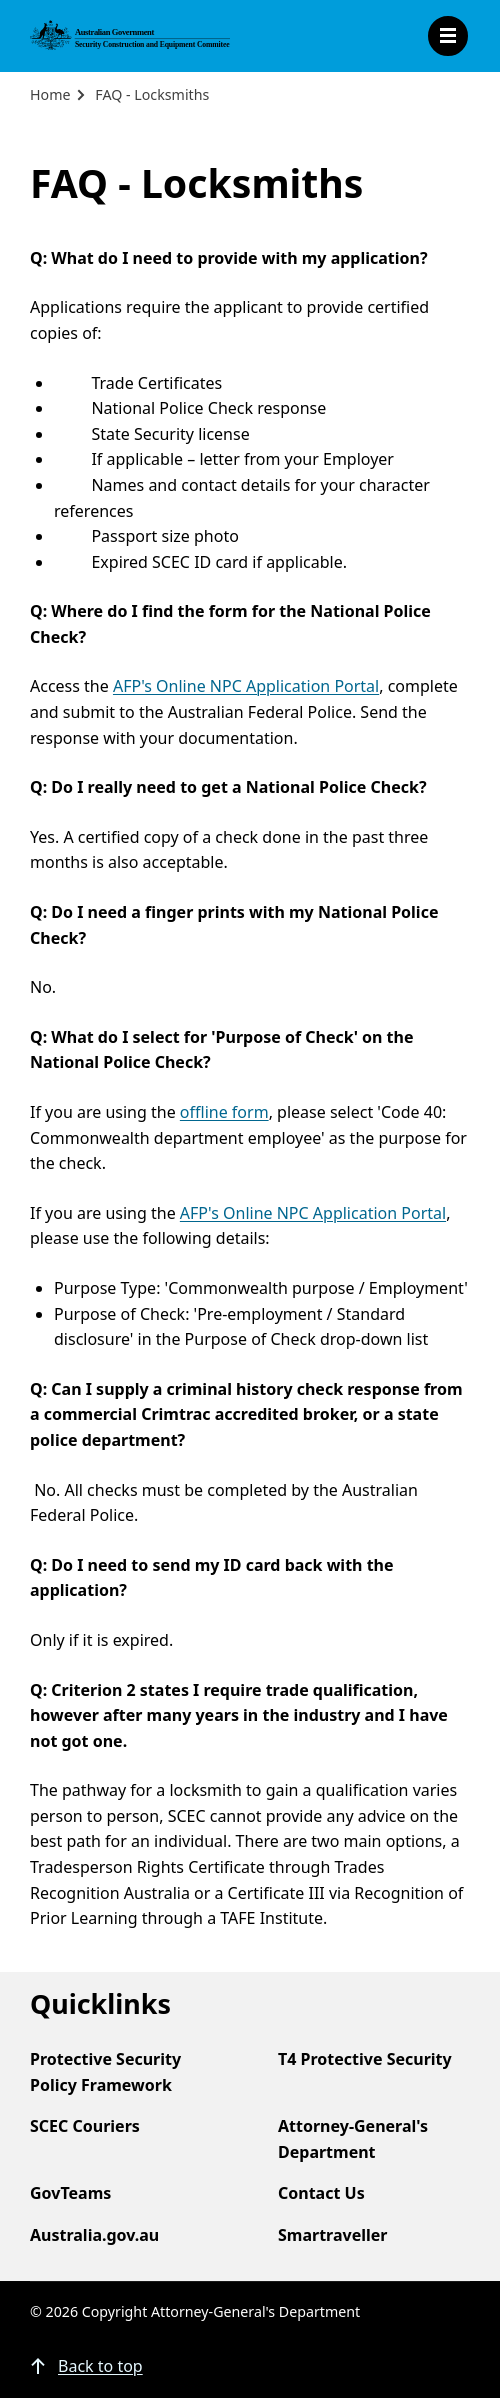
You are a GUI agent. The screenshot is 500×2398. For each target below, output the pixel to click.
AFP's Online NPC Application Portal (246, 686)
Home (50, 94)
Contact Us (321, 2193)
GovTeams (70, 2193)
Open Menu (448, 36)
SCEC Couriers (85, 2126)
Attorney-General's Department (353, 2139)
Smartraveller (332, 2235)
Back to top (100, 2366)
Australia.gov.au (94, 2235)
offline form (224, 1112)
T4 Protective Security (365, 2059)
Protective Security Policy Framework (105, 2072)
